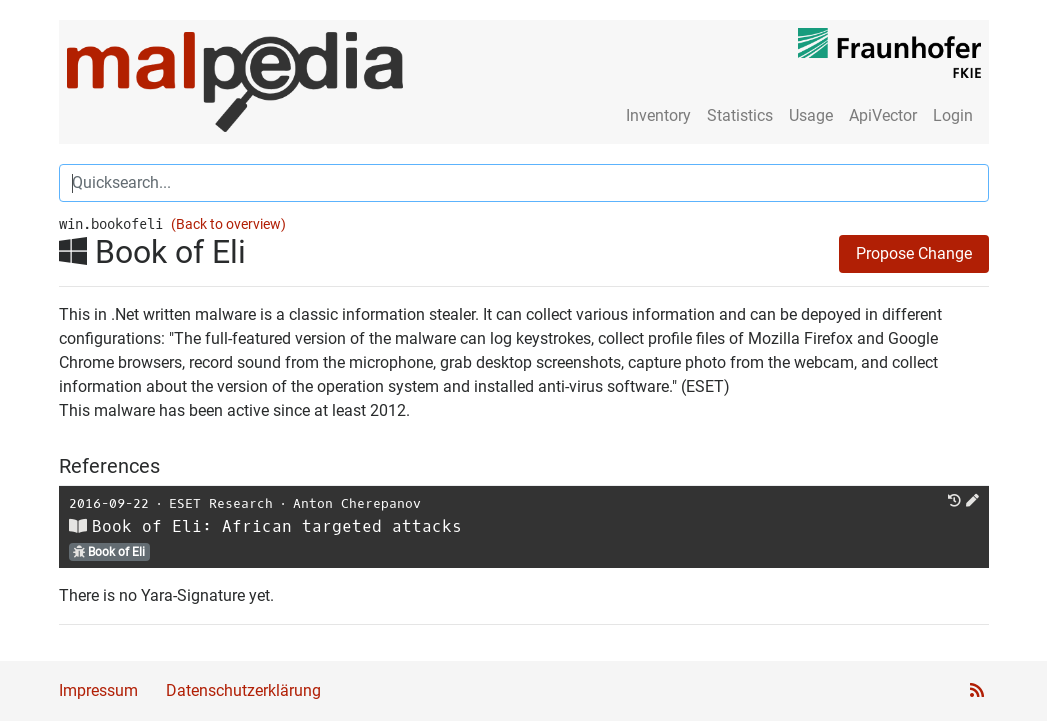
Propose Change (914, 253)
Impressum (98, 690)
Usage (811, 115)
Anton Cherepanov (357, 503)
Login (953, 115)
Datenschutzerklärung (243, 690)
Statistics (740, 115)
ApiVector (883, 115)
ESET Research (221, 503)
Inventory (658, 115)
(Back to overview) (228, 224)
